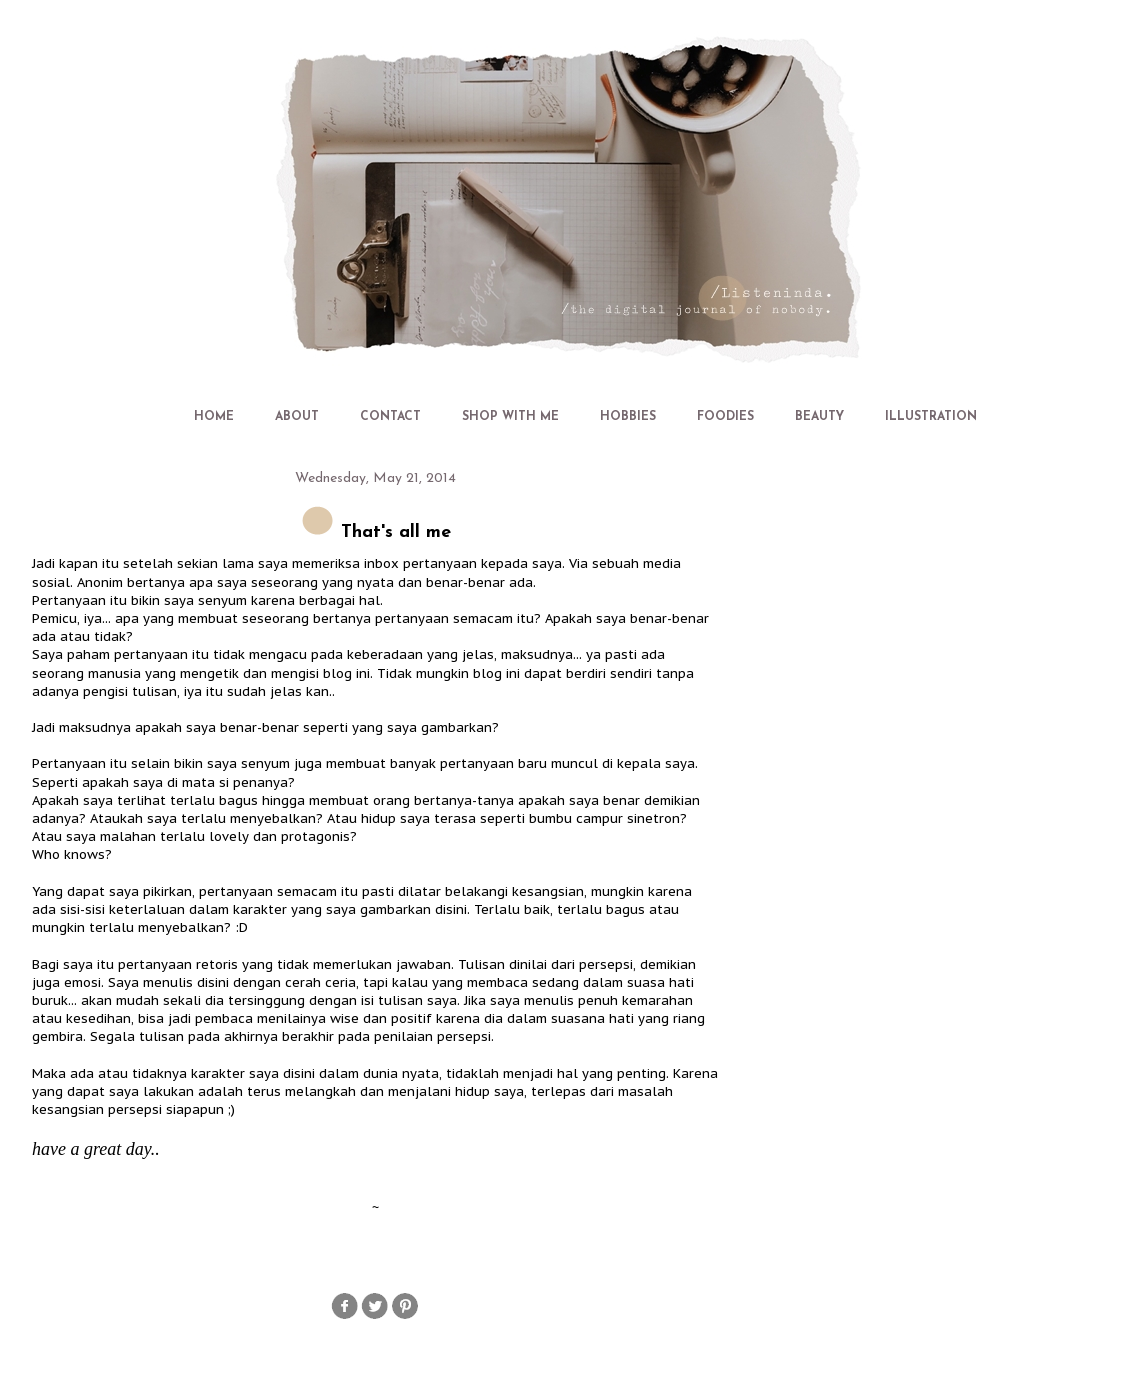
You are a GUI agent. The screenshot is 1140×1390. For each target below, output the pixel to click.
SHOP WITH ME (510, 417)
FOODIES (725, 417)
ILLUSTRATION (931, 417)
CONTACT (390, 417)
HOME (214, 417)
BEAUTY (819, 417)
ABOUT (297, 417)
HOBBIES (628, 417)
